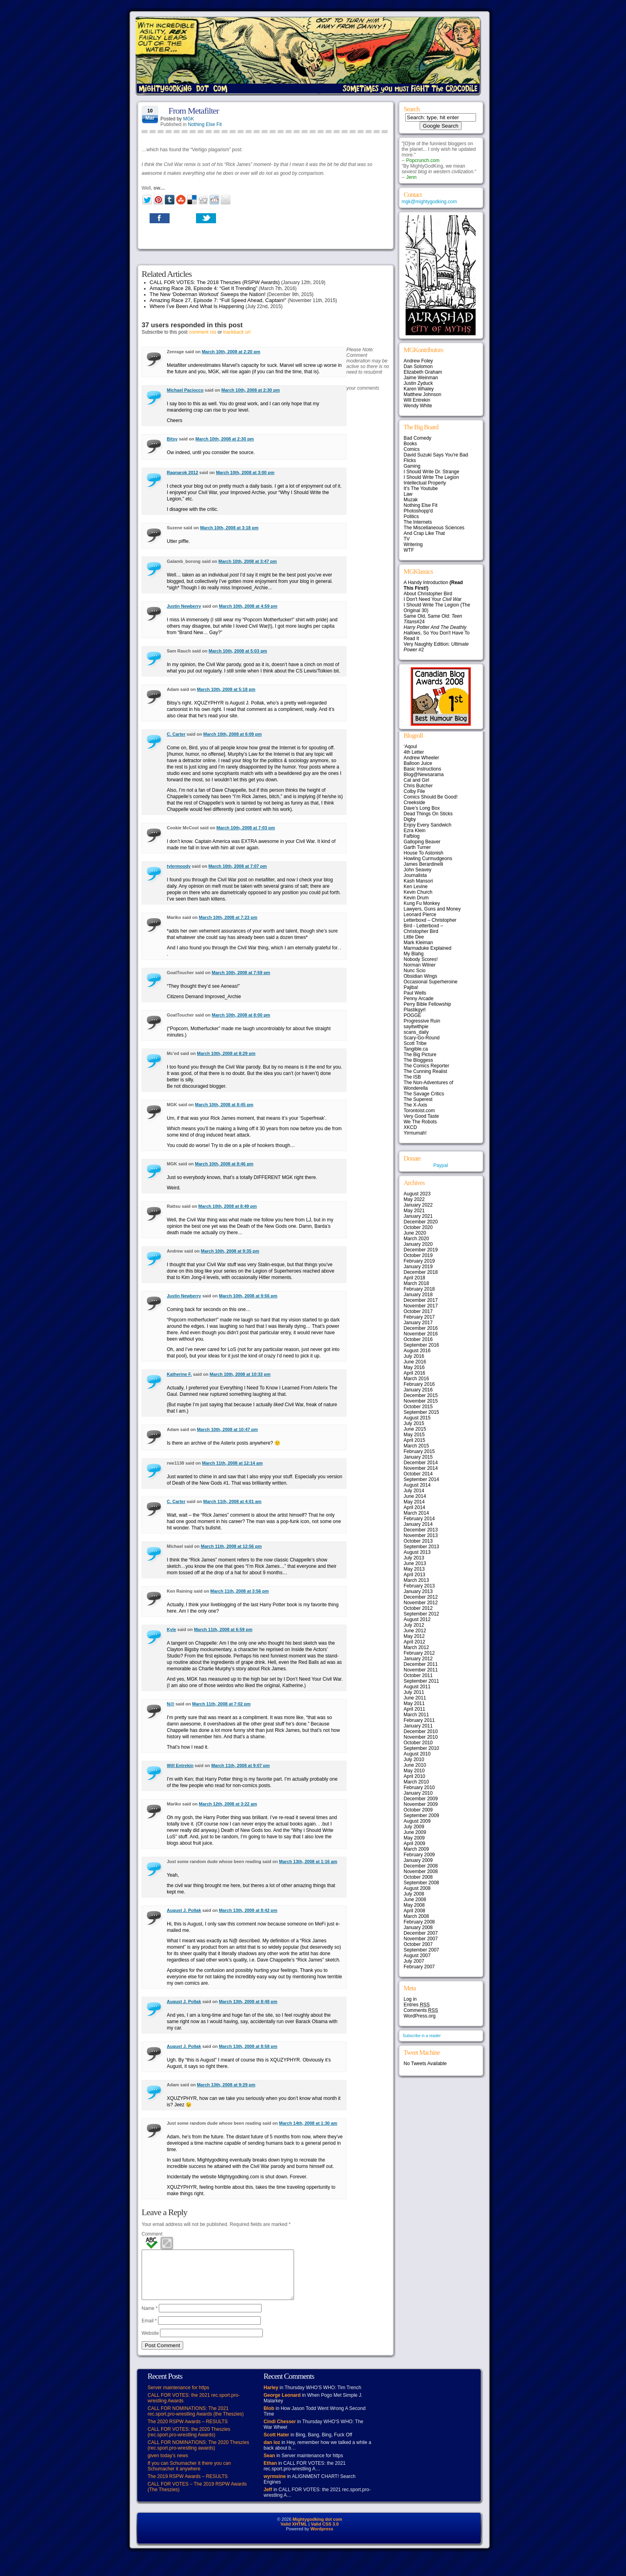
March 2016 (416, 1378)
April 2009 (414, 1843)
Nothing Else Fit (205, 124)
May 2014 (414, 1502)
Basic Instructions (422, 769)
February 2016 (419, 1384)
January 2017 (418, 1322)
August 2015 (417, 1418)
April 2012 (414, 1642)
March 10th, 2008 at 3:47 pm (247, 561)
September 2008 (421, 1882)
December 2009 (421, 1798)
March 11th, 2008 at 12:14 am (232, 1463)
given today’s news (168, 2465)
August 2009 (417, 1821)
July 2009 (414, 1826)
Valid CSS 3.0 (325, 2533)
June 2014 (415, 1496)
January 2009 (418, 1860)
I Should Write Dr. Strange (431, 471)
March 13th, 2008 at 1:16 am (308, 1861)
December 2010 (421, 1731)
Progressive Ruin (422, 1021)
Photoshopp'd (418, 511)
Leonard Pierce (420, 914)
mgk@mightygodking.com (429, 201)
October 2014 (418, 1474)
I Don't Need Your (433, 599)
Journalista (415, 875)
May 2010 (414, 1770)
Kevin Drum (416, 898)
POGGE (412, 1015)
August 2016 (417, 1350)
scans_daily (416, 1032)
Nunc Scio (415, 970)
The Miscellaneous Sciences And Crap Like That (434, 530)
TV (407, 539)
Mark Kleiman (418, 942)
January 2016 (418, 1390)
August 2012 (417, 1619)
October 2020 (418, 1227)
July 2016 (414, 1356)
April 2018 (414, 1278)
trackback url (236, 332)
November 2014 (421, 1468)
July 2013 (414, 1558)
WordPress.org (420, 2016)
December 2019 (421, 1250)
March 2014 (416, 1513)
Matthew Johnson (422, 394)
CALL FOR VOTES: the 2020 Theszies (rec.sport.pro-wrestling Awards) (189, 2441)
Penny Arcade (419, 998)
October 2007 (418, 1944)
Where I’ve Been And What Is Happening (197, 306)
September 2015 (421, 1412)
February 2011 (419, 1720)
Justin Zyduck (418, 383)
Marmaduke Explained (427, 948)
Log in (410, 1999)
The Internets (418, 522)
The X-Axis (415, 1105)
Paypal (440, 1165)
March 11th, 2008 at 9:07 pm (240, 1765)
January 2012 (418, 1658)
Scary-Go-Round (422, 1038)
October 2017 (418, 1311)
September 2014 (421, 1479)
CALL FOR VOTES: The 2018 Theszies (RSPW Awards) (215, 282)
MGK (188, 119)
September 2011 (421, 1681)
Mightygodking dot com (317, 2528)
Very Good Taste (421, 1116)
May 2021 (414, 1210)
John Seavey (417, 870)
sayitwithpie (416, 1026)
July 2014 (414, 1490)
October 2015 (418, 1406)
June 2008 (415, 1899)
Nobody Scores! (421, 959)
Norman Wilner (420, 965)
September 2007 (421, 1950)
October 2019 (418, 1255)
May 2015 (414, 1434)
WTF (409, 550)
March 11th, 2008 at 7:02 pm (221, 1703)
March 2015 (416, 1446)
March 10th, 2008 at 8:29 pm (226, 1053)
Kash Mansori (418, 881)
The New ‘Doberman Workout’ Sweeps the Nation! (208, 294)
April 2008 (414, 1910)
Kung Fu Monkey (422, 903)
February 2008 (419, 1922)
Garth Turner (417, 847)
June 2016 (415, 1362)
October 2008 (418, 1877)
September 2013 (421, 1546)
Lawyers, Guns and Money (432, 909)
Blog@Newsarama (424, 774)
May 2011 (414, 1703)
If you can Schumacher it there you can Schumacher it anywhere (189, 2475)
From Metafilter (193, 111)
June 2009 (415, 1832)
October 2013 (418, 1541)
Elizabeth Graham (423, 372)
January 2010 (418, 1793)
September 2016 (421, 1345)
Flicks (410, 460)
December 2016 (421, 1328)
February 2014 (419, 1518)
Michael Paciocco (185, 390)
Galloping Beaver (422, 842)
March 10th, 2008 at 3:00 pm (245, 472)
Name (150, 2318)
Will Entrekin (180, 1765)
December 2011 (421, 1664)
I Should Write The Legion (431, 477)
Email (149, 2330)
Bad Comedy (417, 438)
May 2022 (414, 1199)
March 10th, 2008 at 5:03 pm (238, 651)
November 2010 (421, 1737)
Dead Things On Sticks (428, 814)
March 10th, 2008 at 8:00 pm (241, 1015)
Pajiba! (411, 987)
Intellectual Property (425, 483)
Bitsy (172, 438)
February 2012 (419, 1653)
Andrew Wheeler (421, 758)
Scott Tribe (415, 1043)
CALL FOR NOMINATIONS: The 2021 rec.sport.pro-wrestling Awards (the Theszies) (196, 2420)
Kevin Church (418, 892)
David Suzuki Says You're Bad (436, 455)
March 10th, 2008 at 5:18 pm (226, 689)
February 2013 (419, 1586)
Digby (410, 819)
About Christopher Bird (428, 593)
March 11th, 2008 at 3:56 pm (239, 1591)
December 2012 (421, 1597)
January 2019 (418, 1266)
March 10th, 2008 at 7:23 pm (228, 917)
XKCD (410, 1127)
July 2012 (414, 1625)
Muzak (411, 499)
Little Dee (414, 937)
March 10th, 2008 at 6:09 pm (232, 734)
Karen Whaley (419, 389)
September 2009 (421, 1815)
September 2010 (421, 1748)
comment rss (202, 332)
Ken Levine (416, 886)
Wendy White (418, 405)
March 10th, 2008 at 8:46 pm (224, 1163)
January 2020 (418, 1244)
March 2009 (416, 1849)
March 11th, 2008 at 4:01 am (232, 1501)
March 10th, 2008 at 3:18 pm (229, 527)
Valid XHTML (293, 2533)
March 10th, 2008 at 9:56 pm (248, 1295)
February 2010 (419, 1787)
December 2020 (421, 1222)
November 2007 (421, 1939)
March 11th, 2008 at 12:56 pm (231, 1546)
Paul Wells (415, 993)
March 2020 (416, 1238)
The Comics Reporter (426, 1066)
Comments (421, 2010)
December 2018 (421, 1272)
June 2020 (415, 1233)
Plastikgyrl (415, 1010)
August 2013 (417, 1552)
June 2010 (415, 1765)
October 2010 (418, 1742)
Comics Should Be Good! (431, 797)
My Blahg (414, 954)
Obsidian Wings (420, 976)
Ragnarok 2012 (182, 472)
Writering (413, 544)
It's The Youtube (421, 488)
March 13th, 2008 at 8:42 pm (248, 1910)
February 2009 (419, 1854)
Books (410, 443)
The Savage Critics (424, 1094)
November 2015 (421, 1401)
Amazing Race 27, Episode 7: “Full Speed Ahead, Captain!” (218, 300)
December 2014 (421, 1462)
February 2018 (419, 1289)
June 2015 (415, 1429)
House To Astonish (423, 853)
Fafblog (412, 836)
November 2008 (421, 1871)
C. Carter (176, 734)
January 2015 (418, 1457)
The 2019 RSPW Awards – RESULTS (188, 2486)
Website (150, 2343)
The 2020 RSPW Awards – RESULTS (188, 2431)
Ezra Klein (415, 830)
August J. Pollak (184, 1910)
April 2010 (414, 1776)
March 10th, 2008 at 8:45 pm (224, 1104)
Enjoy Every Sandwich (427, 825)
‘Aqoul (410, 746)
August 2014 (417, 1485)
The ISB (412, 1077)
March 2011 (416, 1714)
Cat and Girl (416, 780)
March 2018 (416, 1283)
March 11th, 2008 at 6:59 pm (223, 1629)
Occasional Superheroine (431, 982)
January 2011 (418, 1726)
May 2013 (414, 1569)
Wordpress (321, 2538)
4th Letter (414, 752)
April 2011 (414, 1709)
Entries (417, 2005)
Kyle (171, 1629)
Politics (411, 516)
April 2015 (414, 1440)
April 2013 (414, 1574)
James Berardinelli (423, 864)
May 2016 (414, 1367)
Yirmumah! (415, 1133)
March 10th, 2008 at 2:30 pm (250, 390)
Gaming (412, 466)
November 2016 (421, 1334)
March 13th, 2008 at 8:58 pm (248, 2046)
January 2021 (418, 1216)
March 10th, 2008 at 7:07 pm (237, 866)
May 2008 (414, 1905)
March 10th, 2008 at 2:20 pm (231, 351)
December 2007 (421, 1933)
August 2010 (417, 1754)
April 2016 (414, 1373)
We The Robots (420, 1122)
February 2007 (419, 1967)
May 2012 (414, 1636)
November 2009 (421, 1804)
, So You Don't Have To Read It (437, 632)
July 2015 (414, 1423)
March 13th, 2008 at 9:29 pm (226, 2084)
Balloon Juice (418, 763)
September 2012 (421, 1614)
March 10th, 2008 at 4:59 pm (248, 606)
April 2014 (414, 1507)
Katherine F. (179, 1374)
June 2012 (415, 1630)
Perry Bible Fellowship (427, 1004)
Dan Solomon (418, 366)
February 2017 (419, 1317)
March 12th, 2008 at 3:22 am (228, 1803)
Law (408, 494)
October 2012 (418, 1608)
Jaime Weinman (421, 377)
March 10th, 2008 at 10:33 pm (240, 1374)
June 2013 (415, 1563)
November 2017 (421, 1306)
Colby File (414, 791)
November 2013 (421, 1535)
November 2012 (421, 1602)
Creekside (414, 802)
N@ (170, 1703)
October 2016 (418, 1339)
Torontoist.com (419, 1110)
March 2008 (416, 1916)
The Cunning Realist (425, 1071)
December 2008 (421, 1866)
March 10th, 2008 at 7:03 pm (245, 827)
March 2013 (416, 1580)
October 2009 (418, 1810)
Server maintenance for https (178, 2397)
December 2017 (421, 1300)
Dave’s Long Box (422, 808)
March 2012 (416, 1647)
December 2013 (421, 1530)
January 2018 (418, 1294)
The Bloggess (418, 1060)
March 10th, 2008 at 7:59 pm (241, 972)
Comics (412, 449)
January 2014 (418, 1524)
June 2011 (415, 1698)
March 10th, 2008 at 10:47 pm (227, 1429)
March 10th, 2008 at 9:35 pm (230, 1251)
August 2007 (417, 1955)
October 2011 (418, 1675)
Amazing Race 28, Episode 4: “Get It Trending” (204, 288)
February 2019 (419, 1261)
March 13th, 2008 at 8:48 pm (248, 2001)
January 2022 (418, 1205)
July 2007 (414, 1961)
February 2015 (419, 1451)
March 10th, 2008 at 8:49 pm (227, 1206)
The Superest (418, 1099)
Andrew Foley (418, 361)
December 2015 (421, 1395)
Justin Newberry (184, 606)
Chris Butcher (418, 786)
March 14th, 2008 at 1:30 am (308, 2123)
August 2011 (417, 1686)
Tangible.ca (416, 1049)
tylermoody (178, 866)
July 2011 (414, 1692)
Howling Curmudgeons (428, 858)
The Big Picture (420, 1054)
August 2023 (417, 1194)
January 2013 (418, 1591)
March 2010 (416, 1782)
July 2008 (414, 1894)
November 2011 (421, 1670)
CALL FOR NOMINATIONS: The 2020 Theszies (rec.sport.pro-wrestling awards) (198, 2454)
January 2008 (418, 1927)
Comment (152, 2234)
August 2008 (417, 1888)
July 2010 (414, 1759)
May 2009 (414, 1838)
